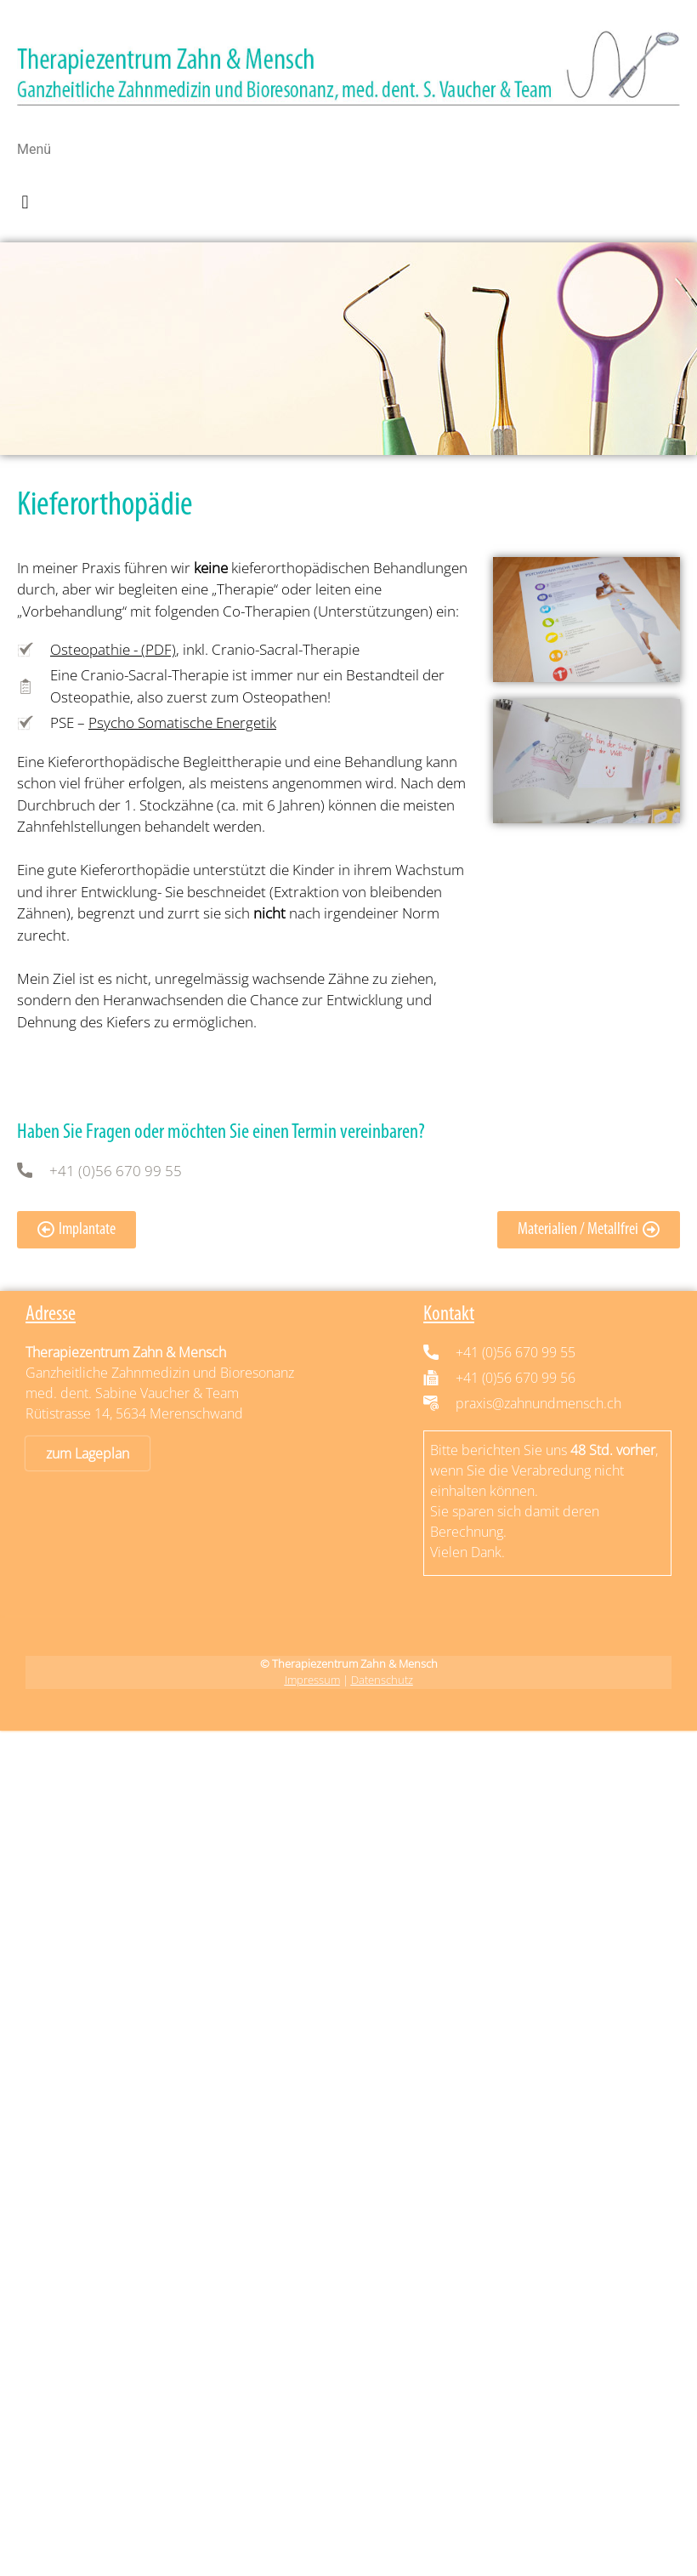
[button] (25, 203)
